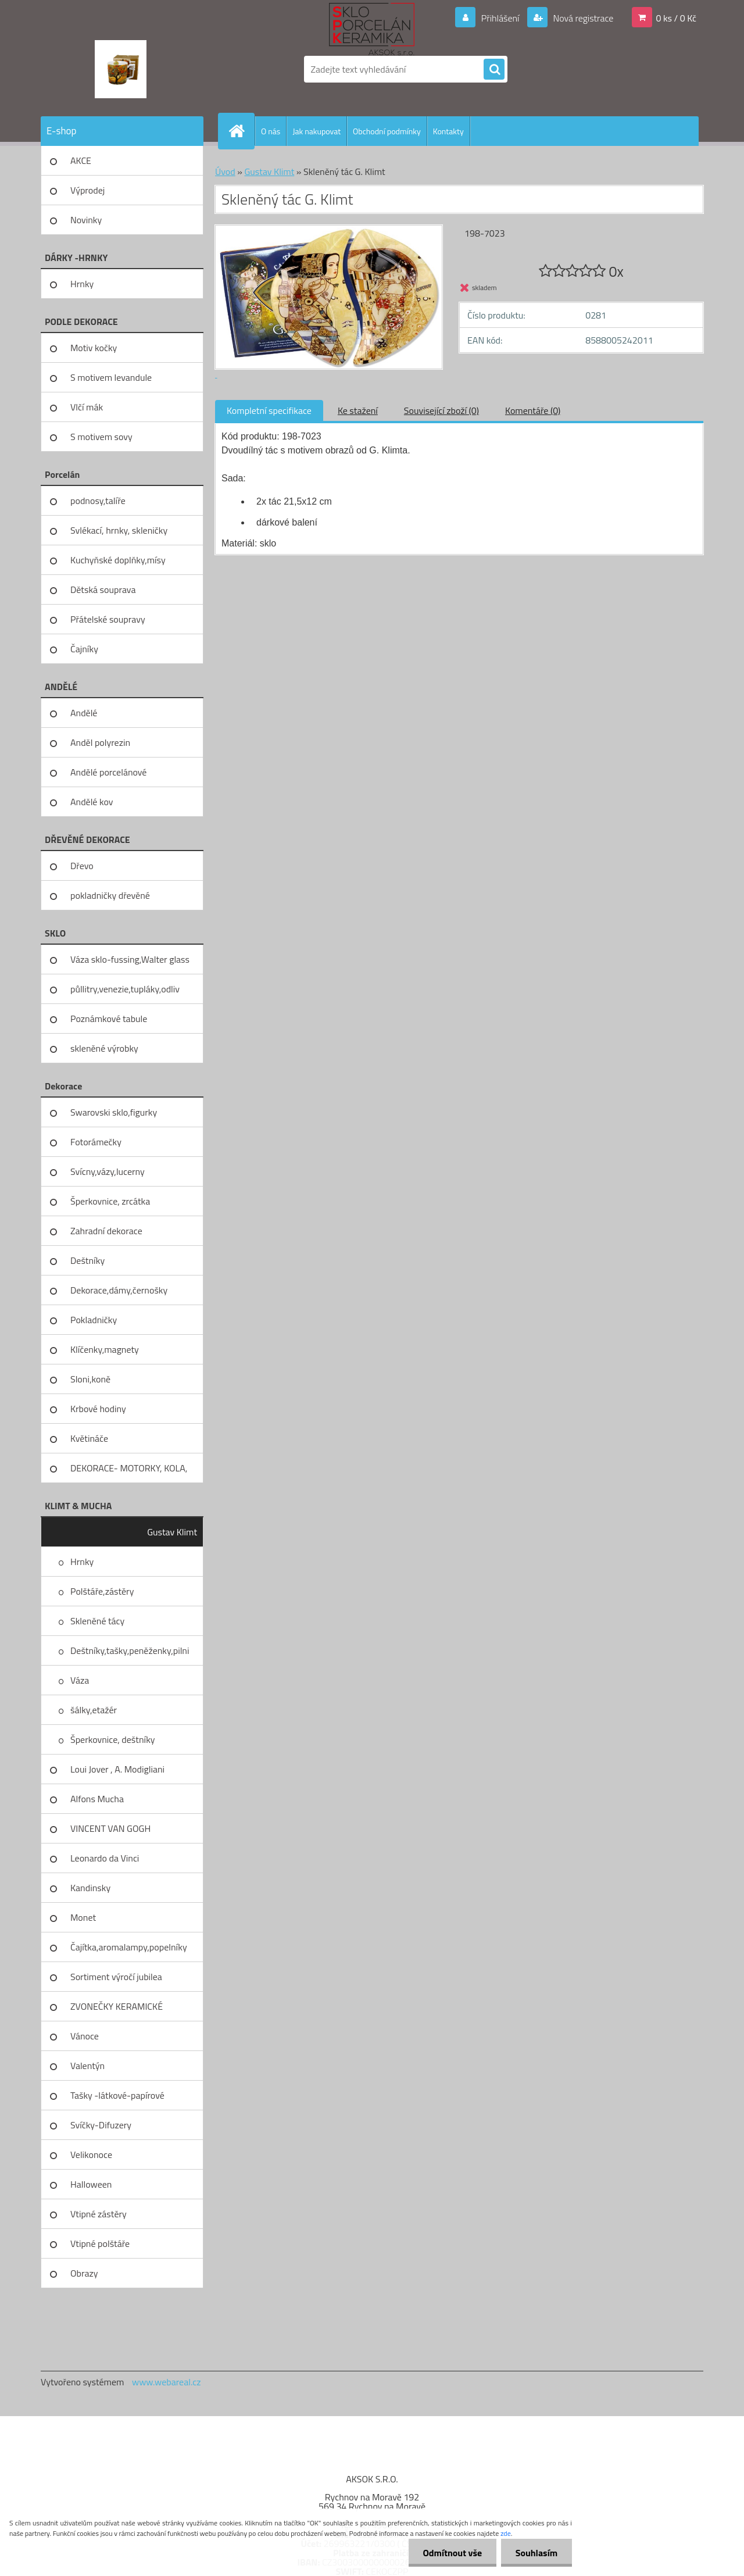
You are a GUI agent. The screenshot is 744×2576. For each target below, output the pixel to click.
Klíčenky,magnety (104, 1349)
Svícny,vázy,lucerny (107, 1171)
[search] (494, 70)
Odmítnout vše (452, 2553)
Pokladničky (93, 1320)
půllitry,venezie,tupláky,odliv (125, 989)
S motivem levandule (111, 377)
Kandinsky (90, 1888)
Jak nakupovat (316, 131)
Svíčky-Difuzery (100, 2125)
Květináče (89, 1438)
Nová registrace (582, 18)
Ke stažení (358, 410)
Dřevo (82, 866)
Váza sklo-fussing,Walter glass (129, 959)
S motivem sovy (101, 437)
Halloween (91, 2184)
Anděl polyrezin (100, 742)
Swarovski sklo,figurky (113, 1112)
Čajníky (84, 649)
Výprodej (87, 190)
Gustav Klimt (172, 1532)
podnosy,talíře (98, 501)
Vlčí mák (86, 407)
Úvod (225, 171)
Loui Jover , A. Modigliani (117, 1769)
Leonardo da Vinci (104, 1858)
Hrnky (82, 284)
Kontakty (448, 131)
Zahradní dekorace (106, 1231)
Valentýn (87, 2066)
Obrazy (84, 2273)
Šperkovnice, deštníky (112, 1739)
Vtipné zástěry (98, 2214)
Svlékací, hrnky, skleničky (118, 530)
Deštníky (87, 1260)
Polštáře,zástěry (102, 1591)
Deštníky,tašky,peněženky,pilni (129, 1650)
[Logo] (121, 69)
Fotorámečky (95, 1142)
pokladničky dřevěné (110, 895)
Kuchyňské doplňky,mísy (118, 560)
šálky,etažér (93, 1710)
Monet (83, 1917)
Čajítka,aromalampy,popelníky (128, 1947)
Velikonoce (91, 2154)
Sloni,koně (90, 1379)
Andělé (83, 713)
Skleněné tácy (97, 1621)
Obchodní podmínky (387, 131)
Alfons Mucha (97, 1799)
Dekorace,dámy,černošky (118, 1290)
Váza (79, 1680)
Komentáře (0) (532, 410)
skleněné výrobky (104, 1048)
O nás (270, 131)
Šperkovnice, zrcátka (110, 1201)
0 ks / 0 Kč (676, 18)
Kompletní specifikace (269, 410)
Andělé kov (91, 802)
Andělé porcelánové (108, 772)
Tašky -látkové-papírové (117, 2095)
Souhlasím (536, 2553)
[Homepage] (241, 130)
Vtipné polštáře (100, 2243)
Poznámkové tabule (108, 1019)
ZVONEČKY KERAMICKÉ (116, 2006)
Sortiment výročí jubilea (116, 1977)
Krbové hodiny (98, 1409)
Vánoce (84, 2036)
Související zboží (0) (441, 410)
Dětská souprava (102, 589)
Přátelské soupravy (107, 619)
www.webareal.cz (166, 2382)
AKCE (80, 160)
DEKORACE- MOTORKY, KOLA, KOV (128, 1472)
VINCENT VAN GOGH (110, 1828)
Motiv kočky (93, 348)
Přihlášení (500, 18)
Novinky (86, 220)
